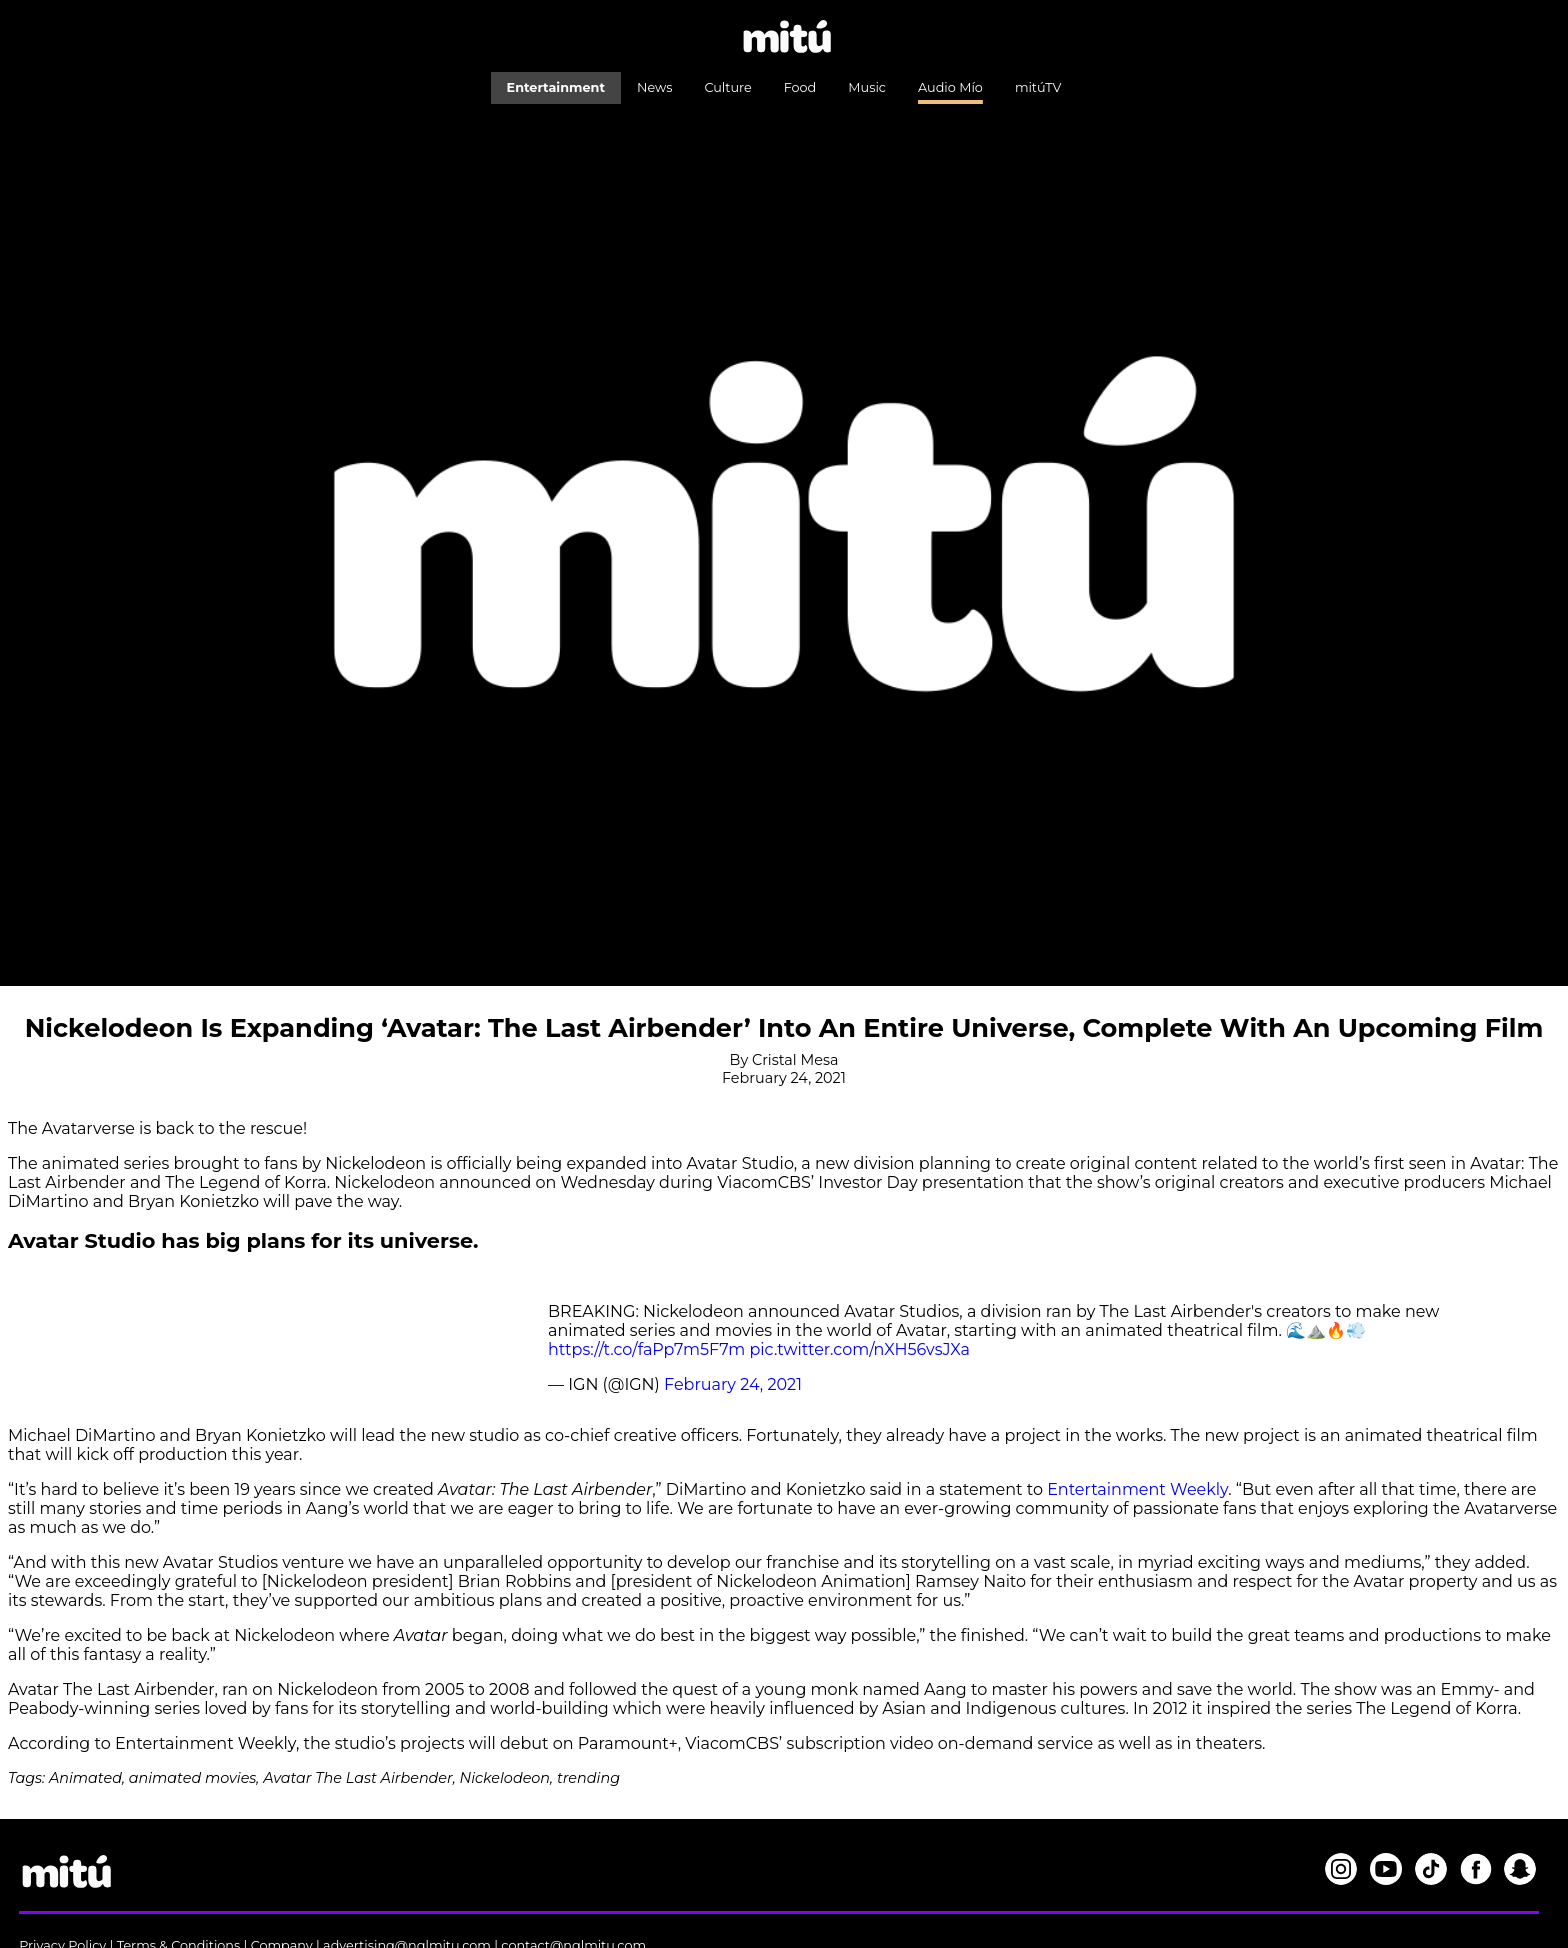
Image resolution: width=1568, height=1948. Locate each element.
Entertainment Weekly (1137, 1489)
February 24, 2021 (733, 1384)
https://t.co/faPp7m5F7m (646, 1349)
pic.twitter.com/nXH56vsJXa (859, 1349)
